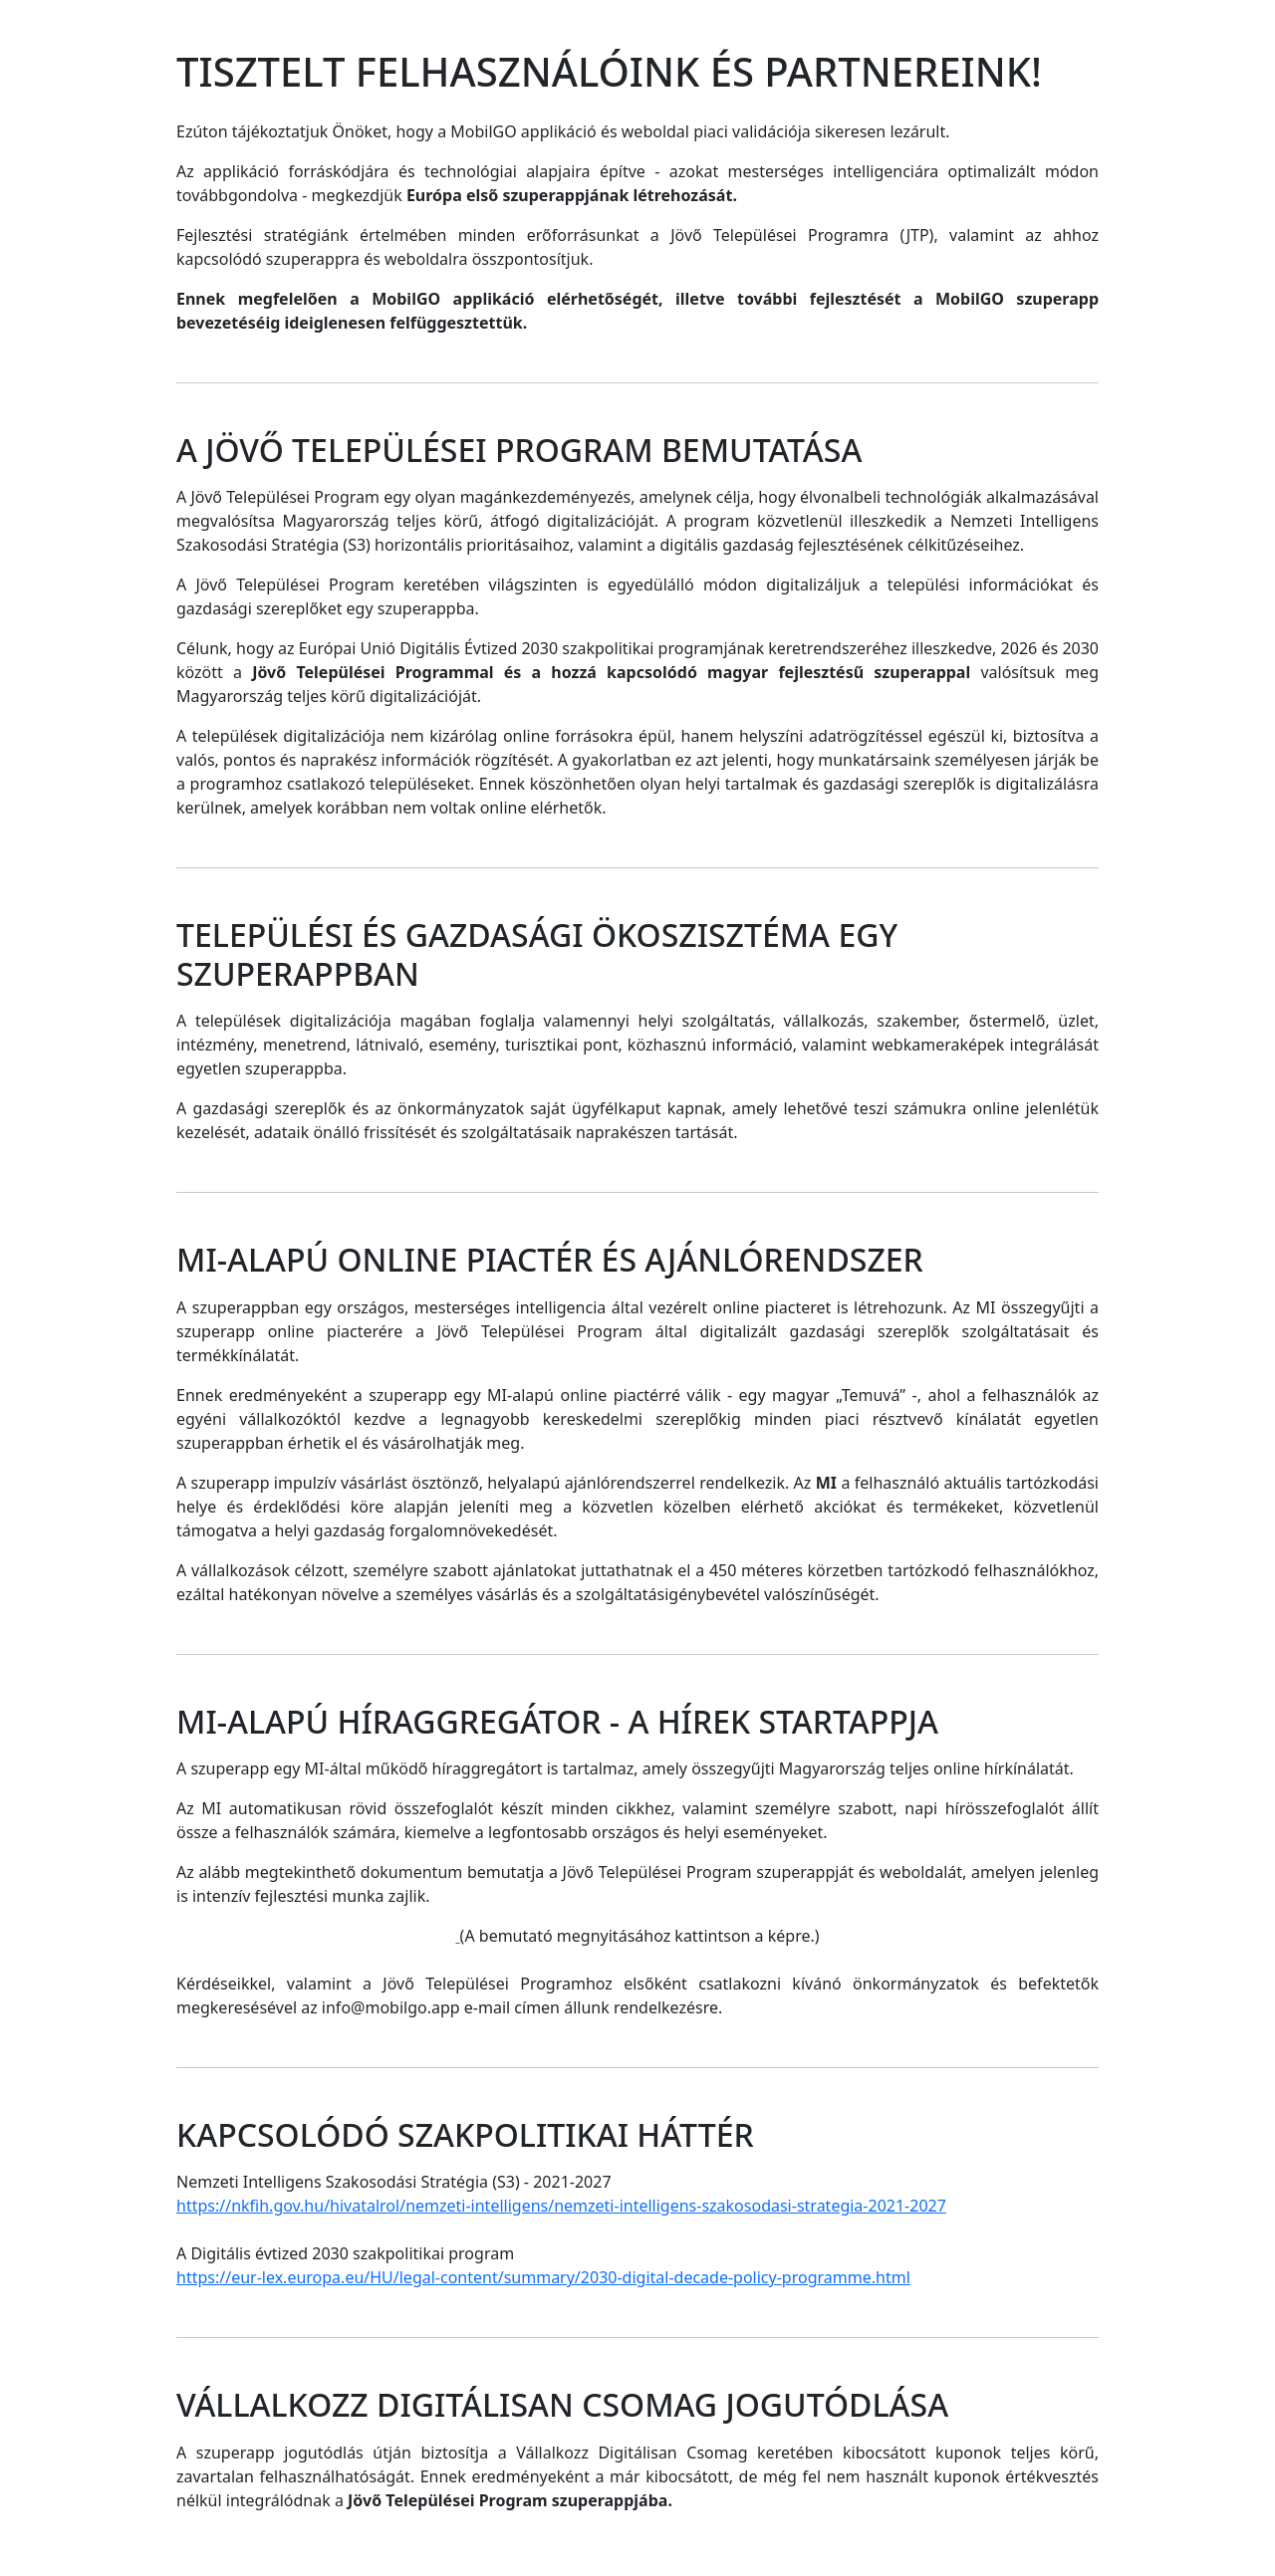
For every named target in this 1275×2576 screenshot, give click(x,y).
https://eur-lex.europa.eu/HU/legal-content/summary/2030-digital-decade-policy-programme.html (543, 2277)
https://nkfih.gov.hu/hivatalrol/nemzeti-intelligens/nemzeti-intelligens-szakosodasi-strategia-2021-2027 (561, 2206)
